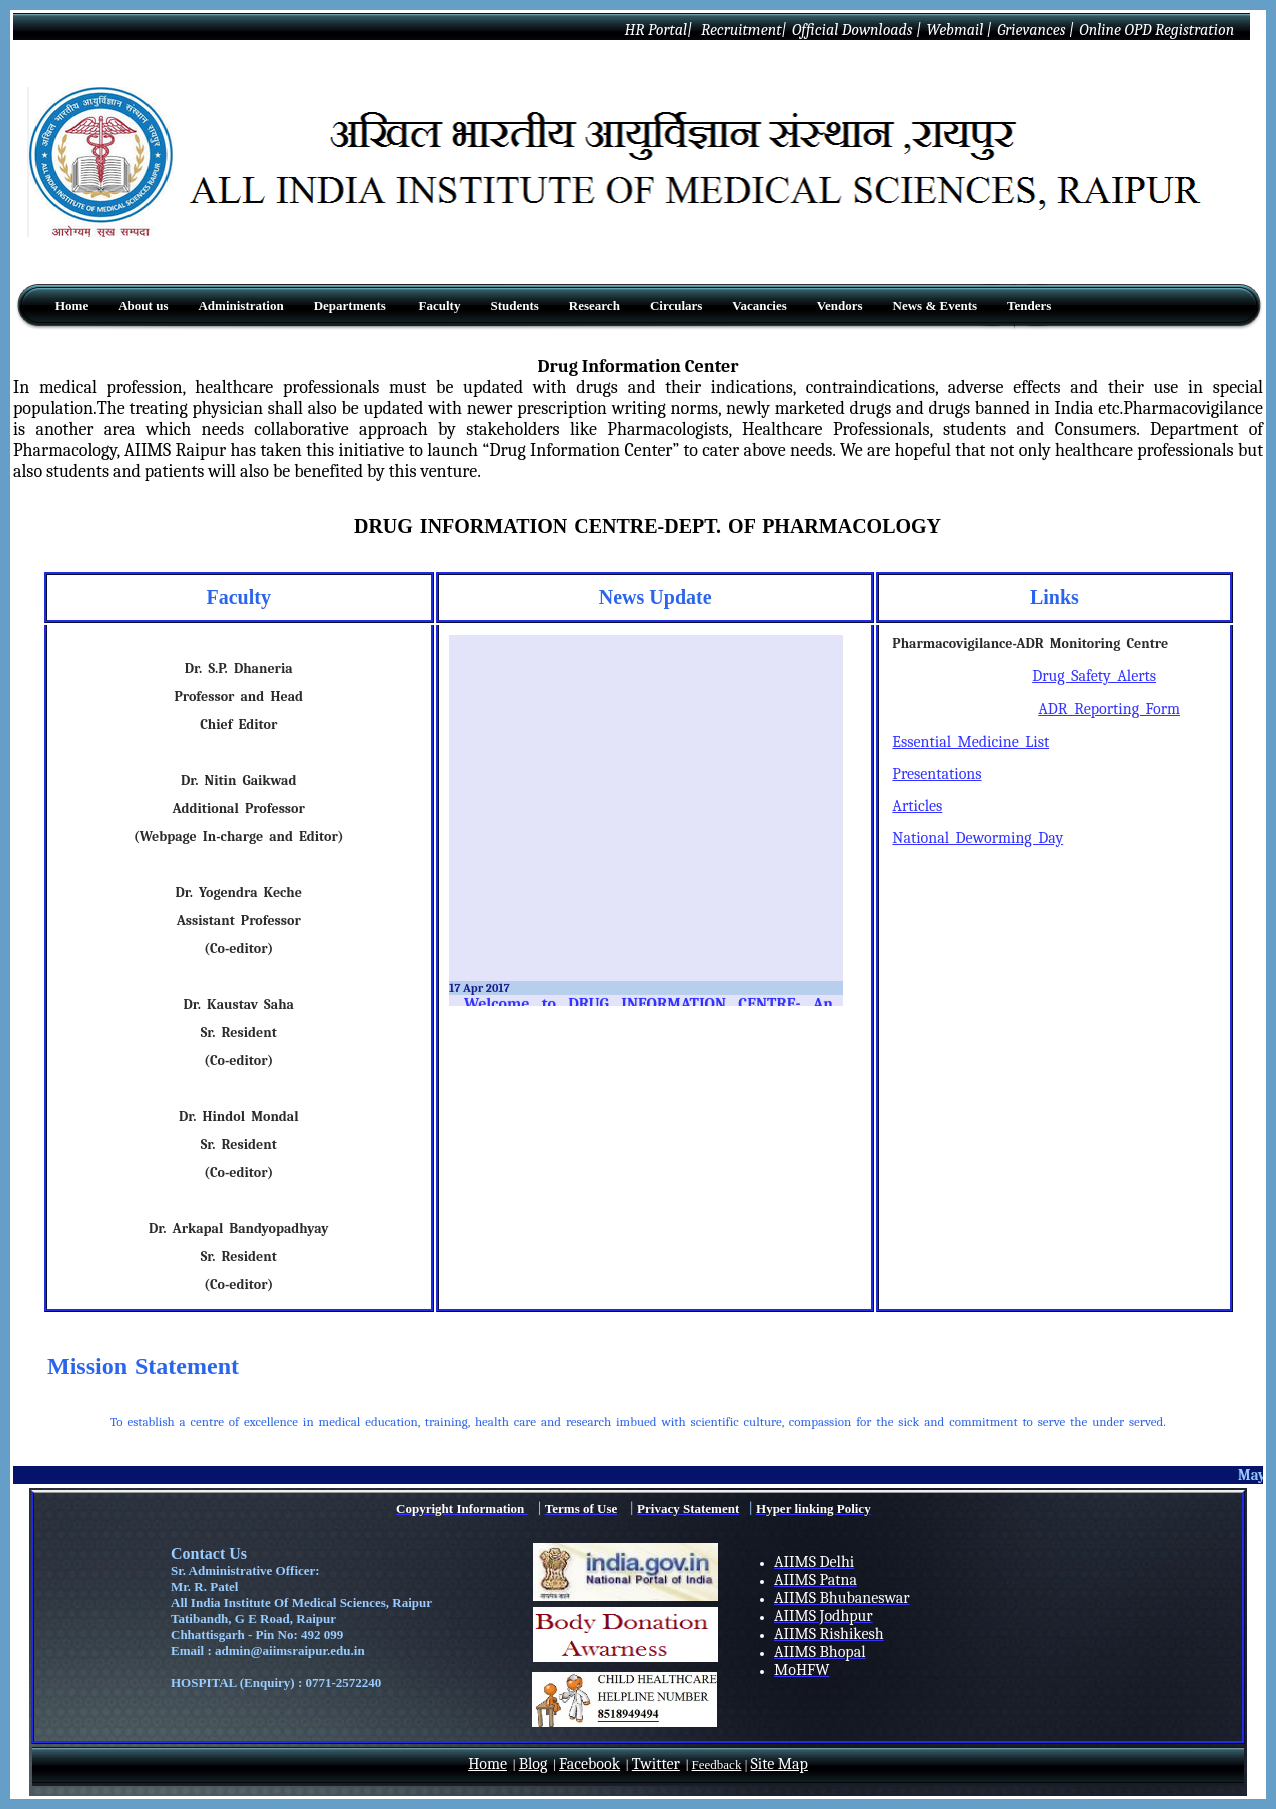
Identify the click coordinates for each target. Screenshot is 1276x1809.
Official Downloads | (856, 30)
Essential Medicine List (970, 742)
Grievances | (1035, 30)
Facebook (589, 1764)
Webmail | (958, 30)
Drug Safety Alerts (1094, 676)
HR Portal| (656, 30)
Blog (533, 1764)
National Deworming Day (977, 838)
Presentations (936, 774)
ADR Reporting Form (1109, 709)
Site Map (779, 1764)
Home (487, 1764)
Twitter (656, 1764)
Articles (917, 806)
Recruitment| (741, 30)
